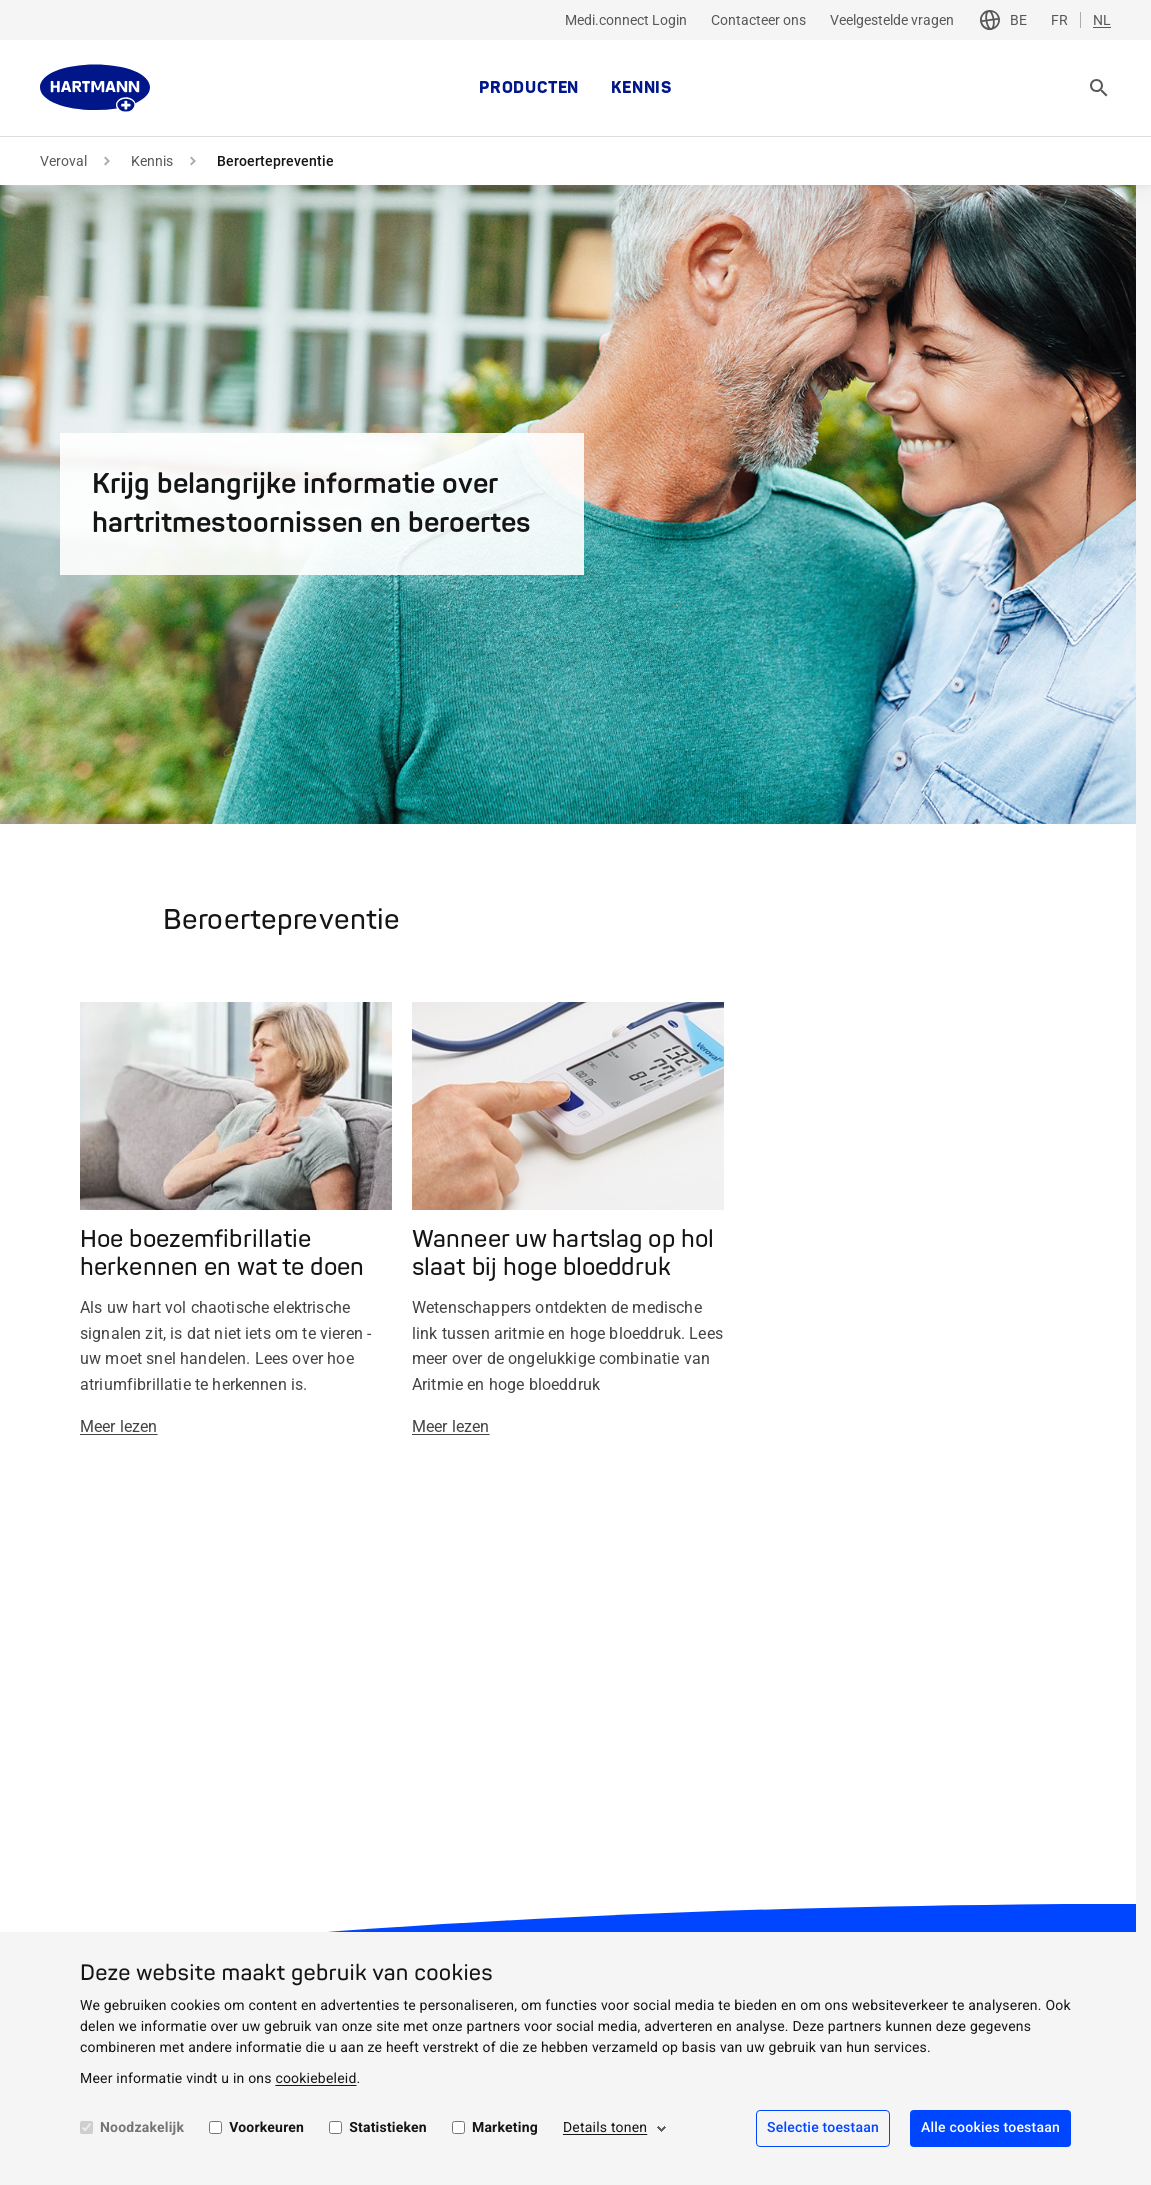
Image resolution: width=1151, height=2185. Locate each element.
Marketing (505, 2128)
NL (1102, 20)
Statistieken (388, 2128)
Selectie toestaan (823, 2128)
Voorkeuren (266, 2128)
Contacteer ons (758, 20)
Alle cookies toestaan (990, 2128)
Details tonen (605, 2128)
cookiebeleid (315, 2079)
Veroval (63, 161)
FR (1059, 20)
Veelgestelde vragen (892, 20)
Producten (529, 88)
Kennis (641, 88)
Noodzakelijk (142, 2128)
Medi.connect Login (626, 20)
